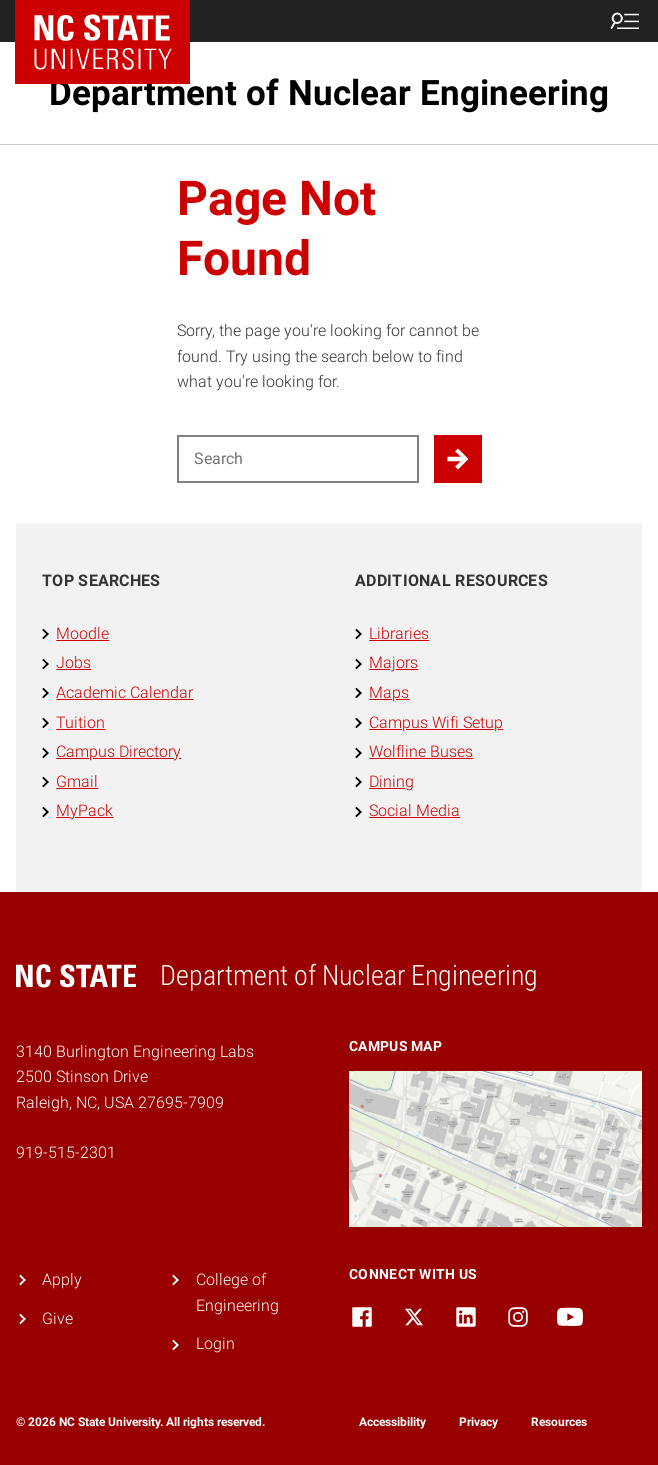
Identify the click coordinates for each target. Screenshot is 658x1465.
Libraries (399, 633)
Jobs (73, 662)
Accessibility (392, 1422)
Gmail (77, 781)
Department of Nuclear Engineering (329, 93)
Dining (391, 781)
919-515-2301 (66, 1152)
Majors (393, 662)
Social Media (414, 810)
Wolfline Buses (421, 751)
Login (215, 1343)
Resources (559, 1422)
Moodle (82, 633)
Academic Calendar (124, 692)
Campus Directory (118, 751)
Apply (62, 1279)
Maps (389, 692)
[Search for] (298, 459)
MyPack (84, 810)
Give (57, 1318)
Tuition (80, 722)
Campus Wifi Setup (436, 722)
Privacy (478, 1422)
